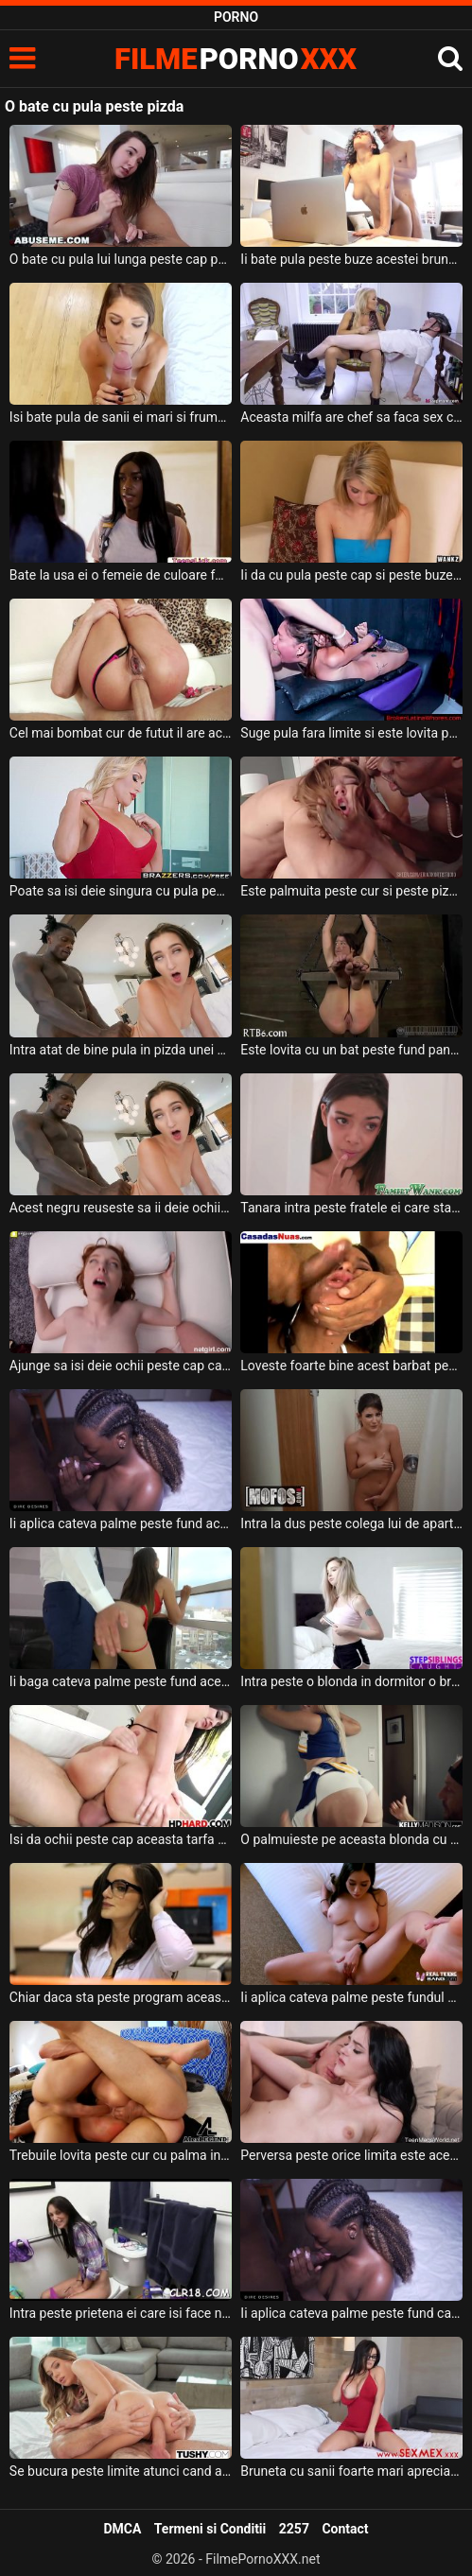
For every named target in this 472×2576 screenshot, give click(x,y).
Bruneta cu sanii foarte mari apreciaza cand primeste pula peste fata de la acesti (351, 2471)
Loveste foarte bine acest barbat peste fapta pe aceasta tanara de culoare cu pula (351, 1365)
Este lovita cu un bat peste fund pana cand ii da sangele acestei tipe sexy (351, 1049)
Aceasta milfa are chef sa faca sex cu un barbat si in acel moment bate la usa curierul (351, 417)
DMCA (122, 2528)
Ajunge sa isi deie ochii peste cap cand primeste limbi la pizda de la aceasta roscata (120, 1365)
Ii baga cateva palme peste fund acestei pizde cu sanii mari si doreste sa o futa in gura (120, 1681)
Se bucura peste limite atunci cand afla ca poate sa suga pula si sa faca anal (120, 2471)
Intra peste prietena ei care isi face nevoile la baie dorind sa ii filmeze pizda (120, 2313)
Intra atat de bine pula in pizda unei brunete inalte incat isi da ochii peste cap (120, 1049)
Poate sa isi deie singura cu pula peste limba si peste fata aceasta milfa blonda (120, 890)
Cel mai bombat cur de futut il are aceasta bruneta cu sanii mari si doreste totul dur (120, 732)
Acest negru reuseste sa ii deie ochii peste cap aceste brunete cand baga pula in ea (120, 1207)
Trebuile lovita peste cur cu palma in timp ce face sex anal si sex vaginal (120, 2155)
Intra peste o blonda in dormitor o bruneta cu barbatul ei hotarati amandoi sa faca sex (351, 1681)
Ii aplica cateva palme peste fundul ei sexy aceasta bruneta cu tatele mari (351, 1997)
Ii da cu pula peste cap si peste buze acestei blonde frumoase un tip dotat (351, 575)
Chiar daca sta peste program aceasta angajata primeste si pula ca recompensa (120, 1997)
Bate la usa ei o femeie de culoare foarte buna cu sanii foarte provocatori (120, 575)
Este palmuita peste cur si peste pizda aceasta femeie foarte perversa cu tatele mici (351, 890)
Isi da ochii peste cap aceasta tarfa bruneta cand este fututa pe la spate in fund (120, 1839)
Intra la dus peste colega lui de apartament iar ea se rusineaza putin (351, 1523)
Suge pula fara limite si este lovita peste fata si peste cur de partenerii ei (351, 732)
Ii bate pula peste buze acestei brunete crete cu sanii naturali (351, 259)
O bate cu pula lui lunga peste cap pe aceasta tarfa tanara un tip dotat (120, 259)
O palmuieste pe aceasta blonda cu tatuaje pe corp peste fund (351, 1839)
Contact (345, 2528)
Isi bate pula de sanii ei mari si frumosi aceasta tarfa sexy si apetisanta (120, 417)
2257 (294, 2528)
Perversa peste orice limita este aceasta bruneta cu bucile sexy (351, 2155)
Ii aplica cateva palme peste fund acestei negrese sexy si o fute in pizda (120, 1523)
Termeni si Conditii (210, 2528)
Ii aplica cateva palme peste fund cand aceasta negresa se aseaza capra (351, 2313)
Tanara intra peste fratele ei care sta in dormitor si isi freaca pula (351, 1207)
